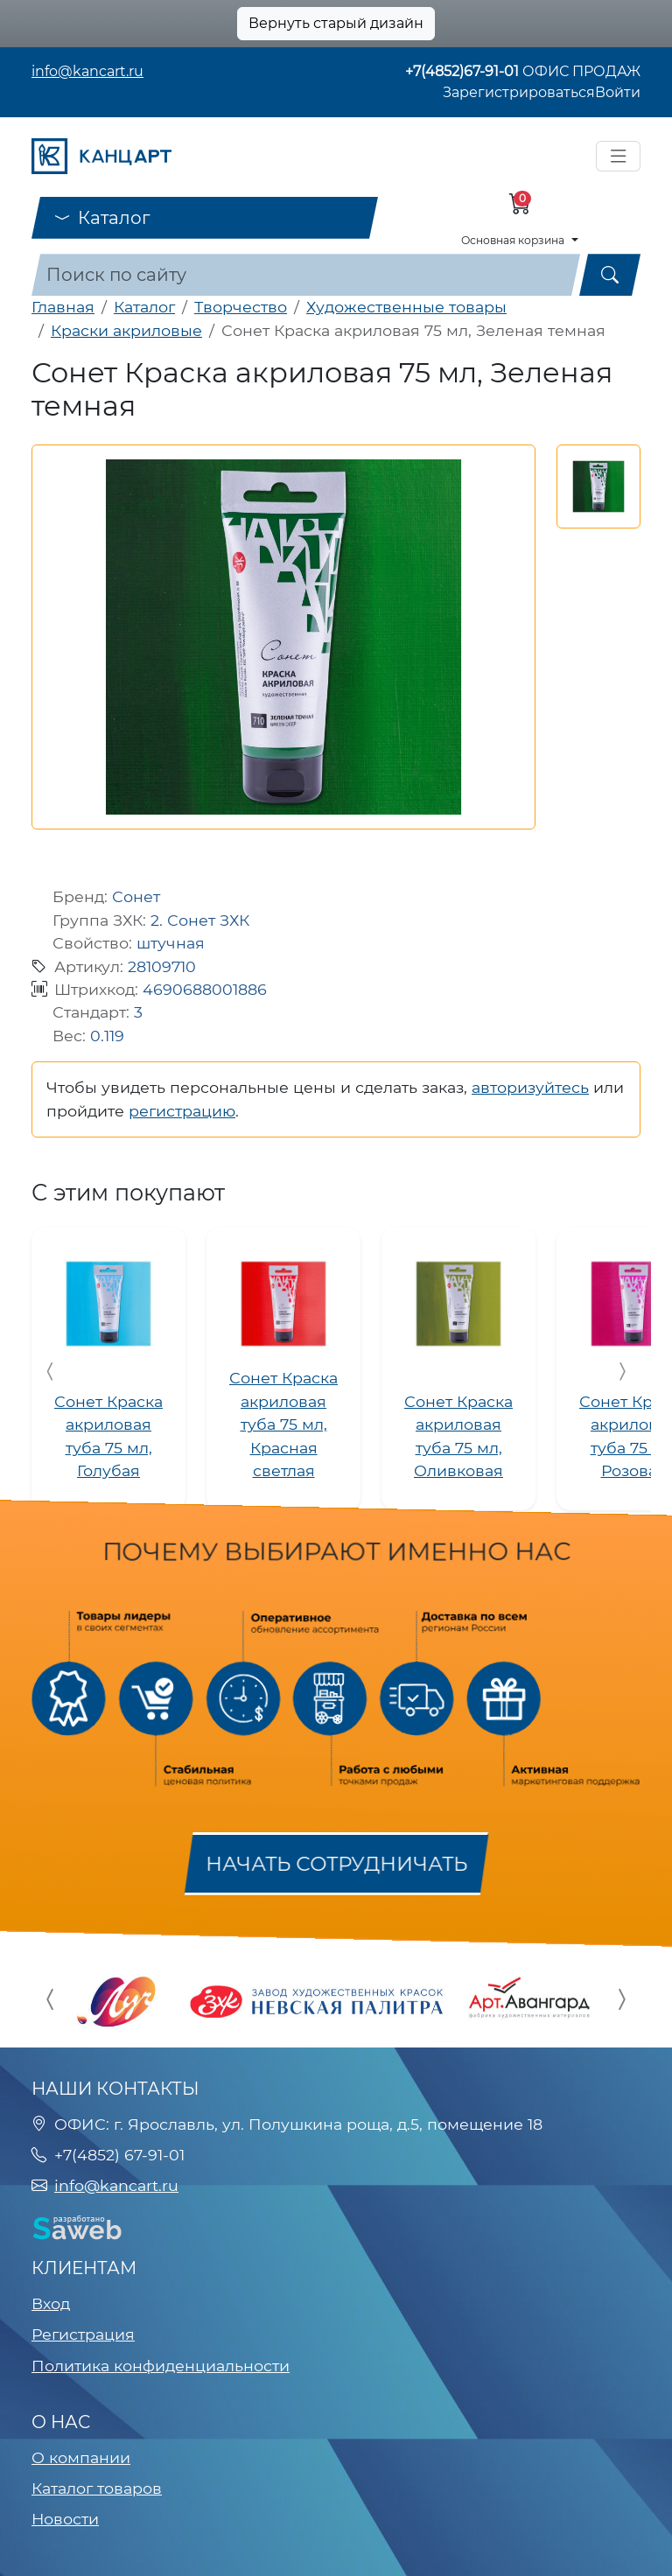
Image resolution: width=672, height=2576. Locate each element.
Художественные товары (406, 307)
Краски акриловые (126, 330)
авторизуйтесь (530, 1087)
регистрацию (182, 1111)
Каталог (101, 217)
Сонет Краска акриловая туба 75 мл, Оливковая (458, 1436)
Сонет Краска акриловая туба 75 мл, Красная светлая (283, 1424)
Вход (51, 2303)
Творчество (240, 307)
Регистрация (83, 2334)
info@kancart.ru (88, 71)
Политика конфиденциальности (161, 2365)
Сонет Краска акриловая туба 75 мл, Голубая (108, 1436)
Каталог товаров (97, 2488)
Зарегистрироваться (519, 92)
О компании (81, 2457)
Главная (63, 307)
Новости (65, 2519)
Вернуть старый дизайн (336, 23)
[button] (598, 486)
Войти (617, 92)
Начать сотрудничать (336, 1864)
